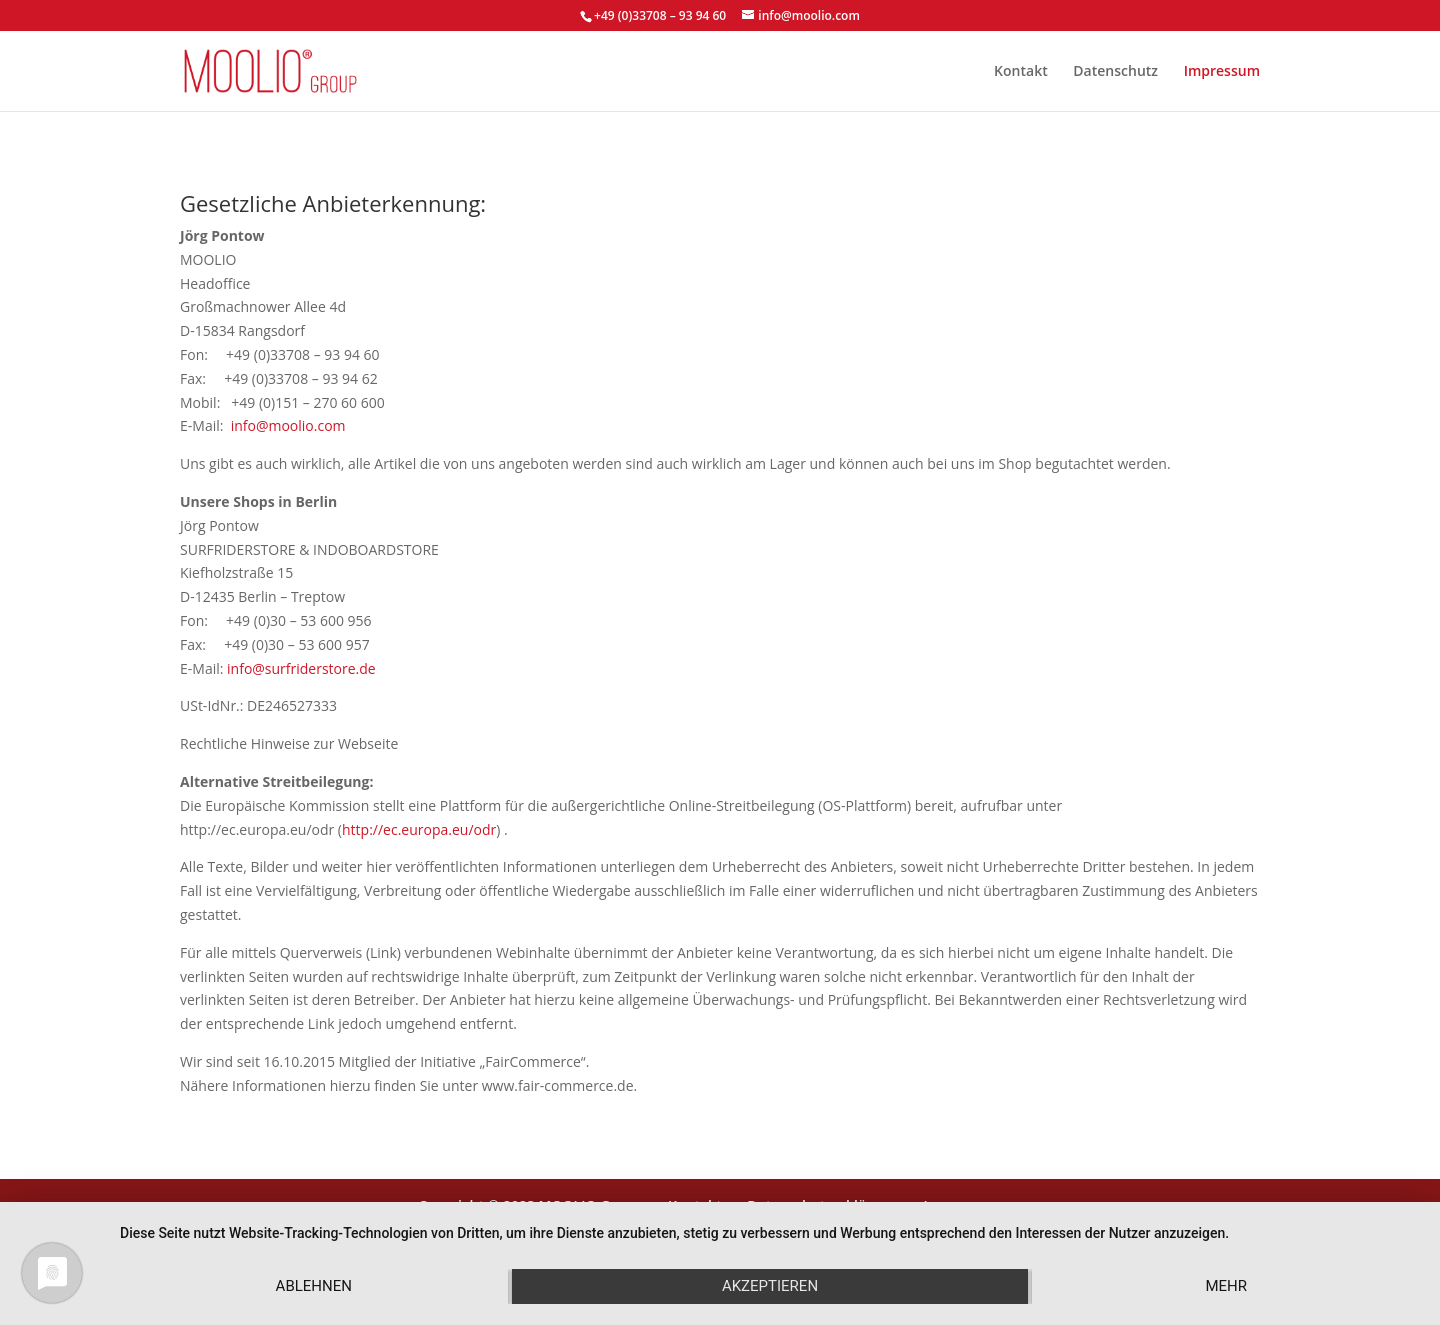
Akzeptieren (770, 1286)
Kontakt (1021, 72)
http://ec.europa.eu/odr (419, 829)
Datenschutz (1115, 72)
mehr (1226, 1286)
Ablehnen (314, 1286)
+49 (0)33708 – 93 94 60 (660, 15)
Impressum (1222, 72)
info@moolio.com (288, 425)
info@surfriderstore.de (301, 668)
